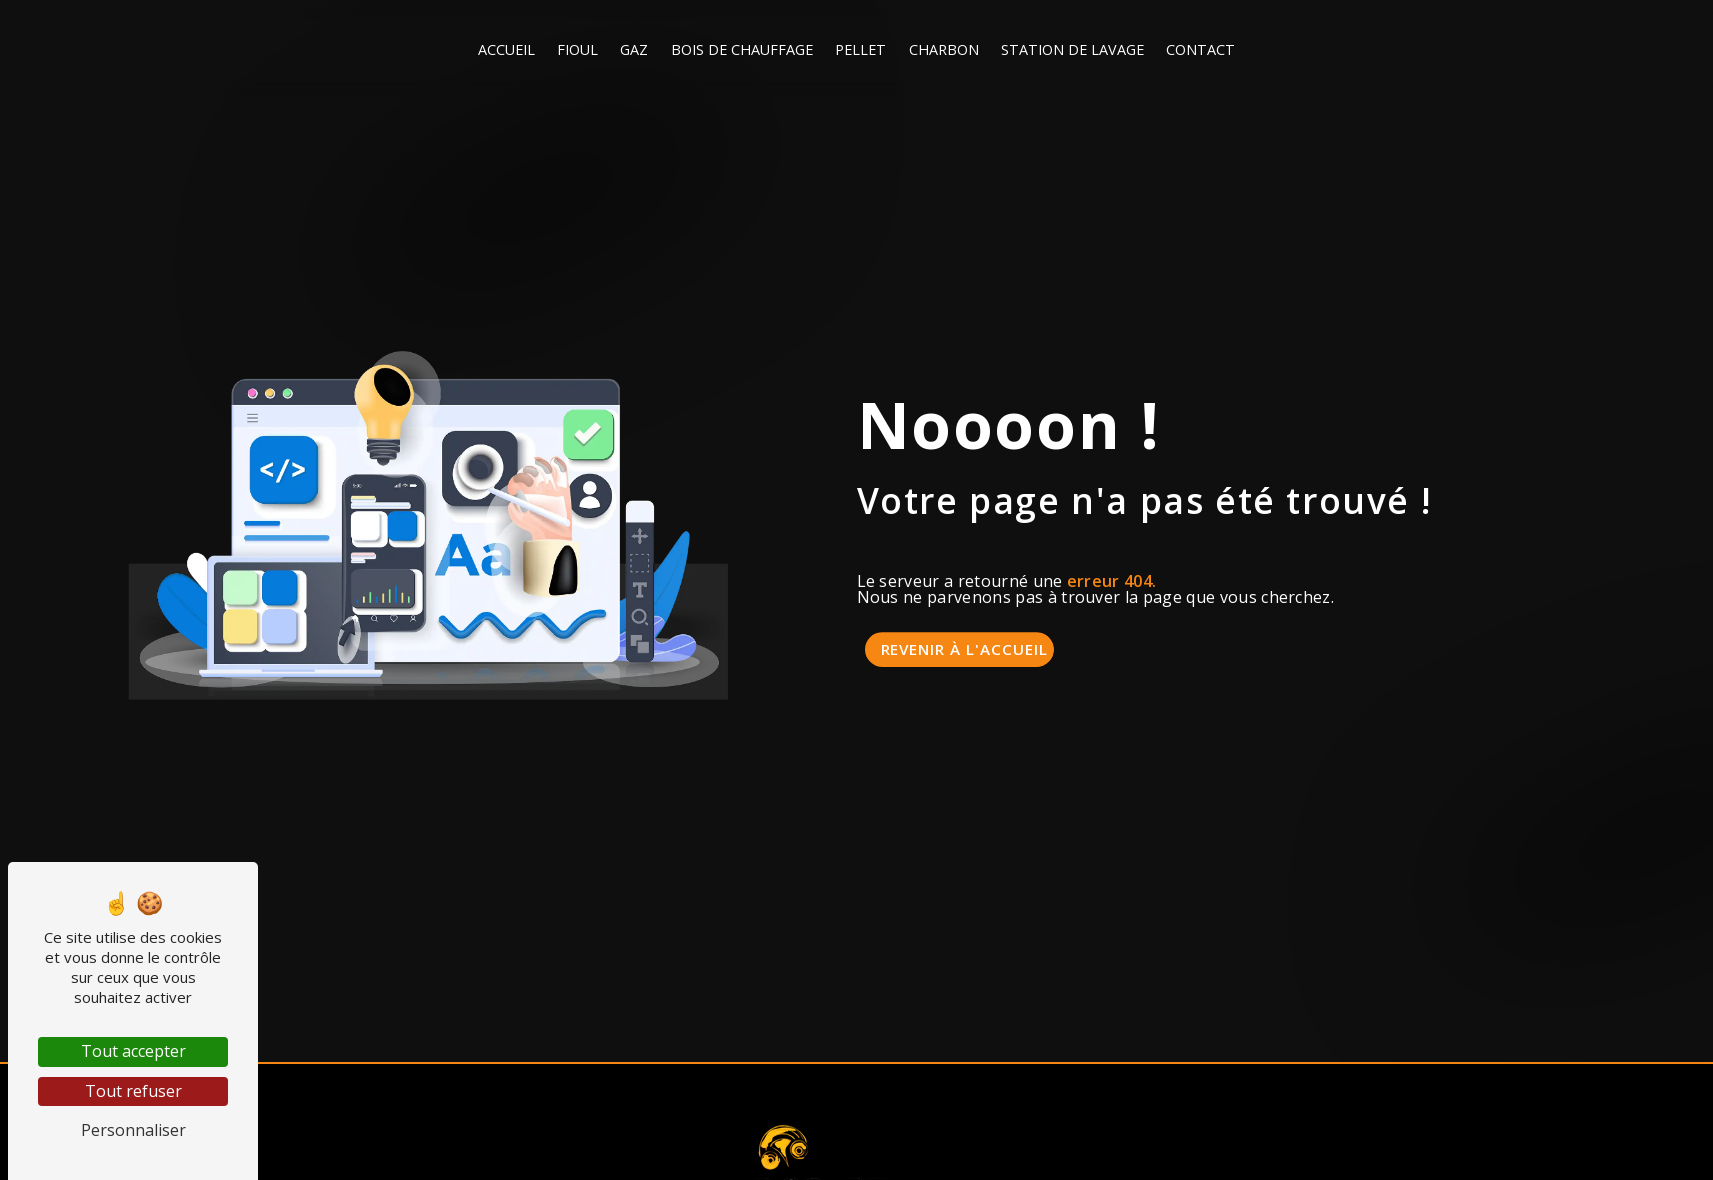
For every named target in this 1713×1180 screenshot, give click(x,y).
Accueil (506, 49)
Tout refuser (133, 1091)
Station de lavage (1072, 49)
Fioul (577, 49)
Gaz (634, 49)
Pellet (860, 49)
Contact (1200, 49)
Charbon (944, 49)
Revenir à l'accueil (964, 649)
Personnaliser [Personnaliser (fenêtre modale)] (133, 1130)
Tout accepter (133, 1051)
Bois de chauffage (742, 49)
